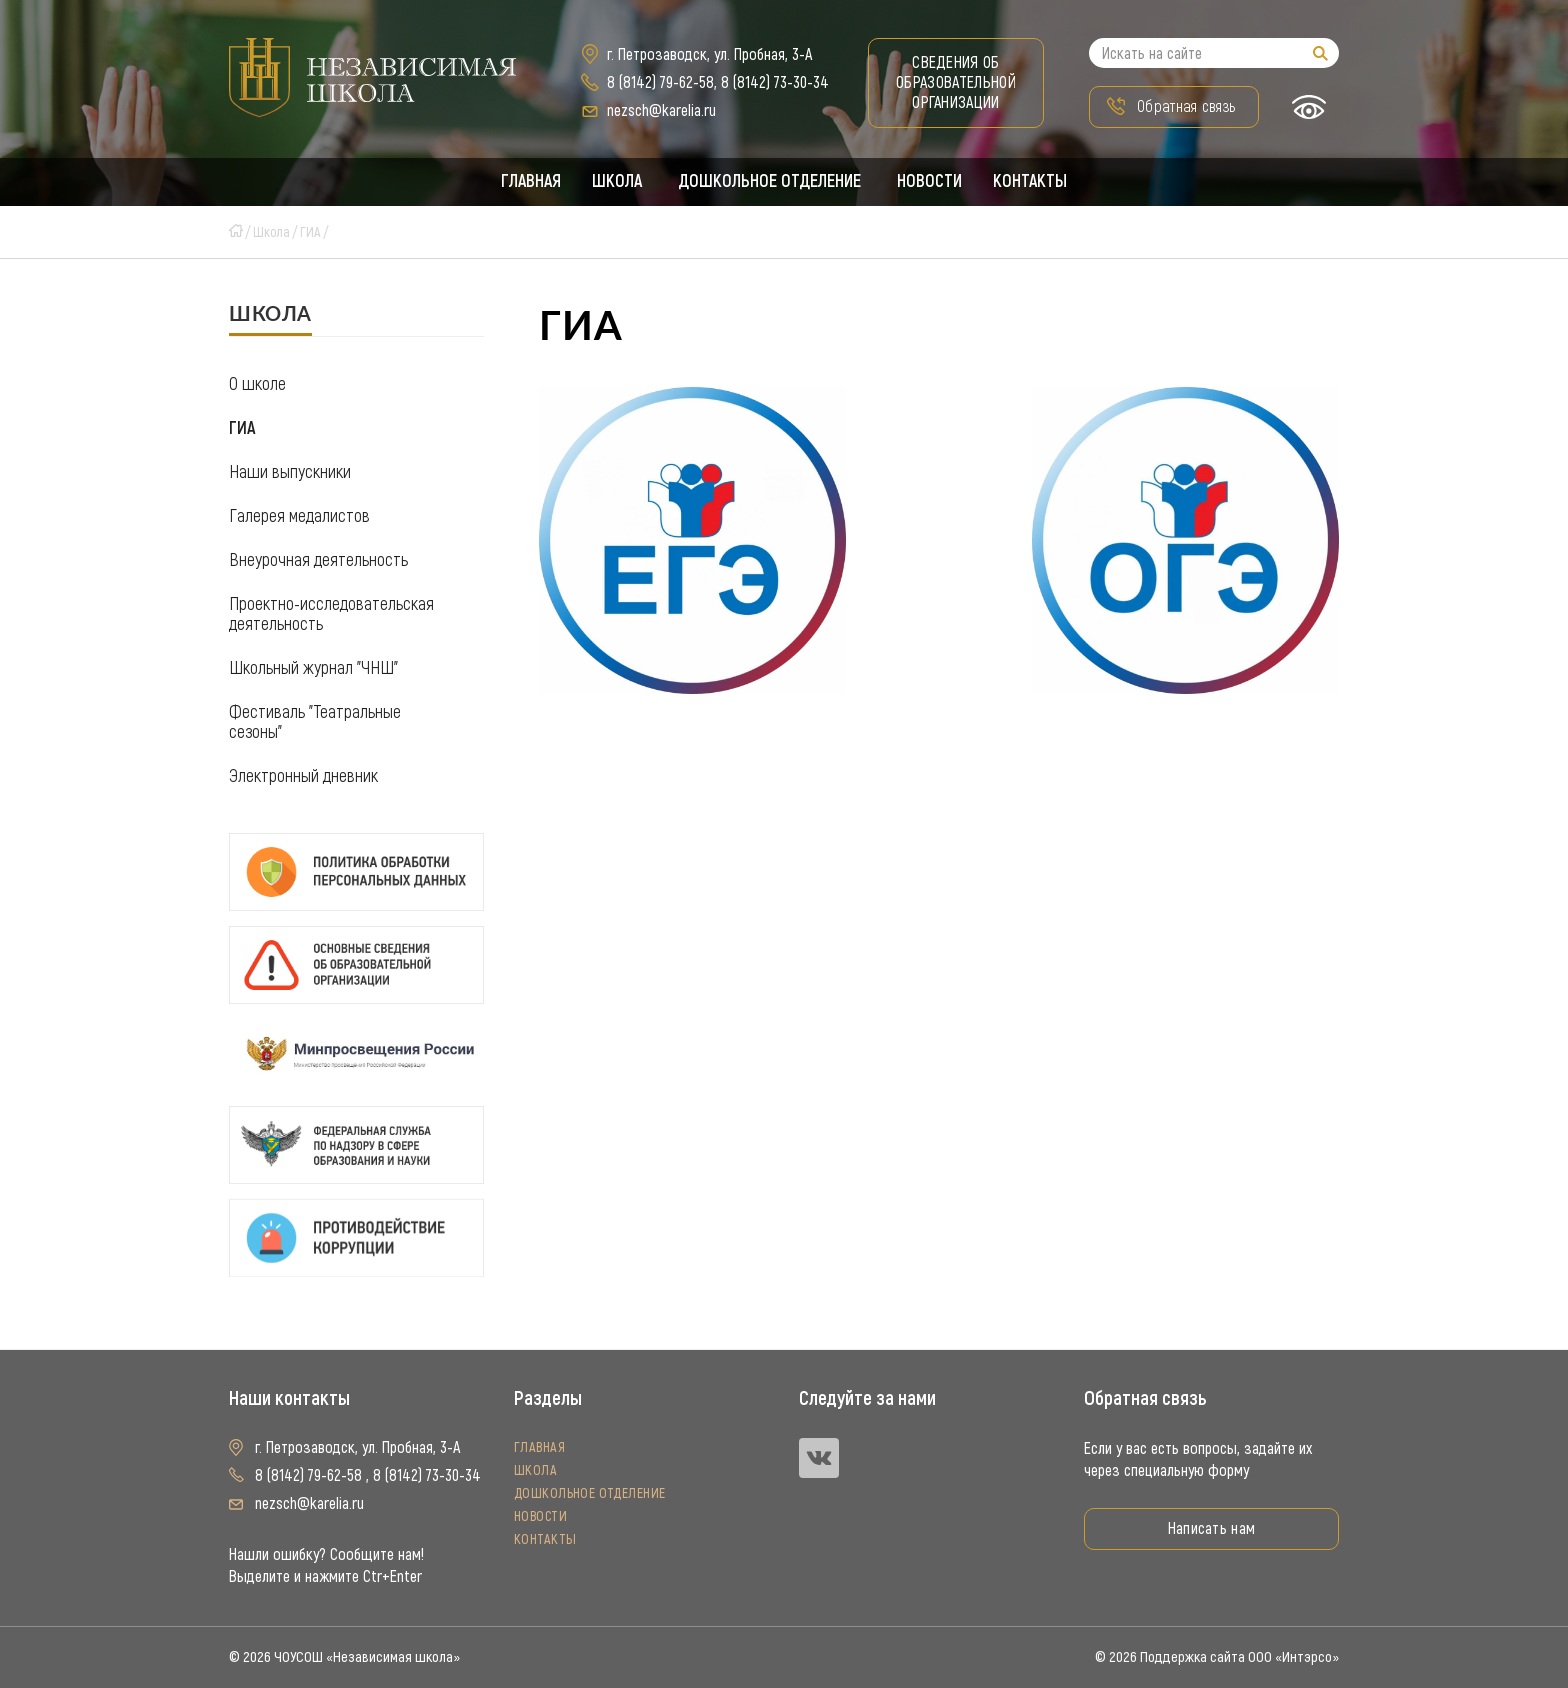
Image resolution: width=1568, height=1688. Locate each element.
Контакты (1033, 182)
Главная (528, 182)
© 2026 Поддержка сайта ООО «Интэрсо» (1217, 1657)
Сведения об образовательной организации (956, 82)
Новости (931, 182)
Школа (616, 182)
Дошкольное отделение (770, 182)
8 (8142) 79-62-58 (660, 82)
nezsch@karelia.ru (661, 110)
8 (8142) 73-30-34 (775, 82)
